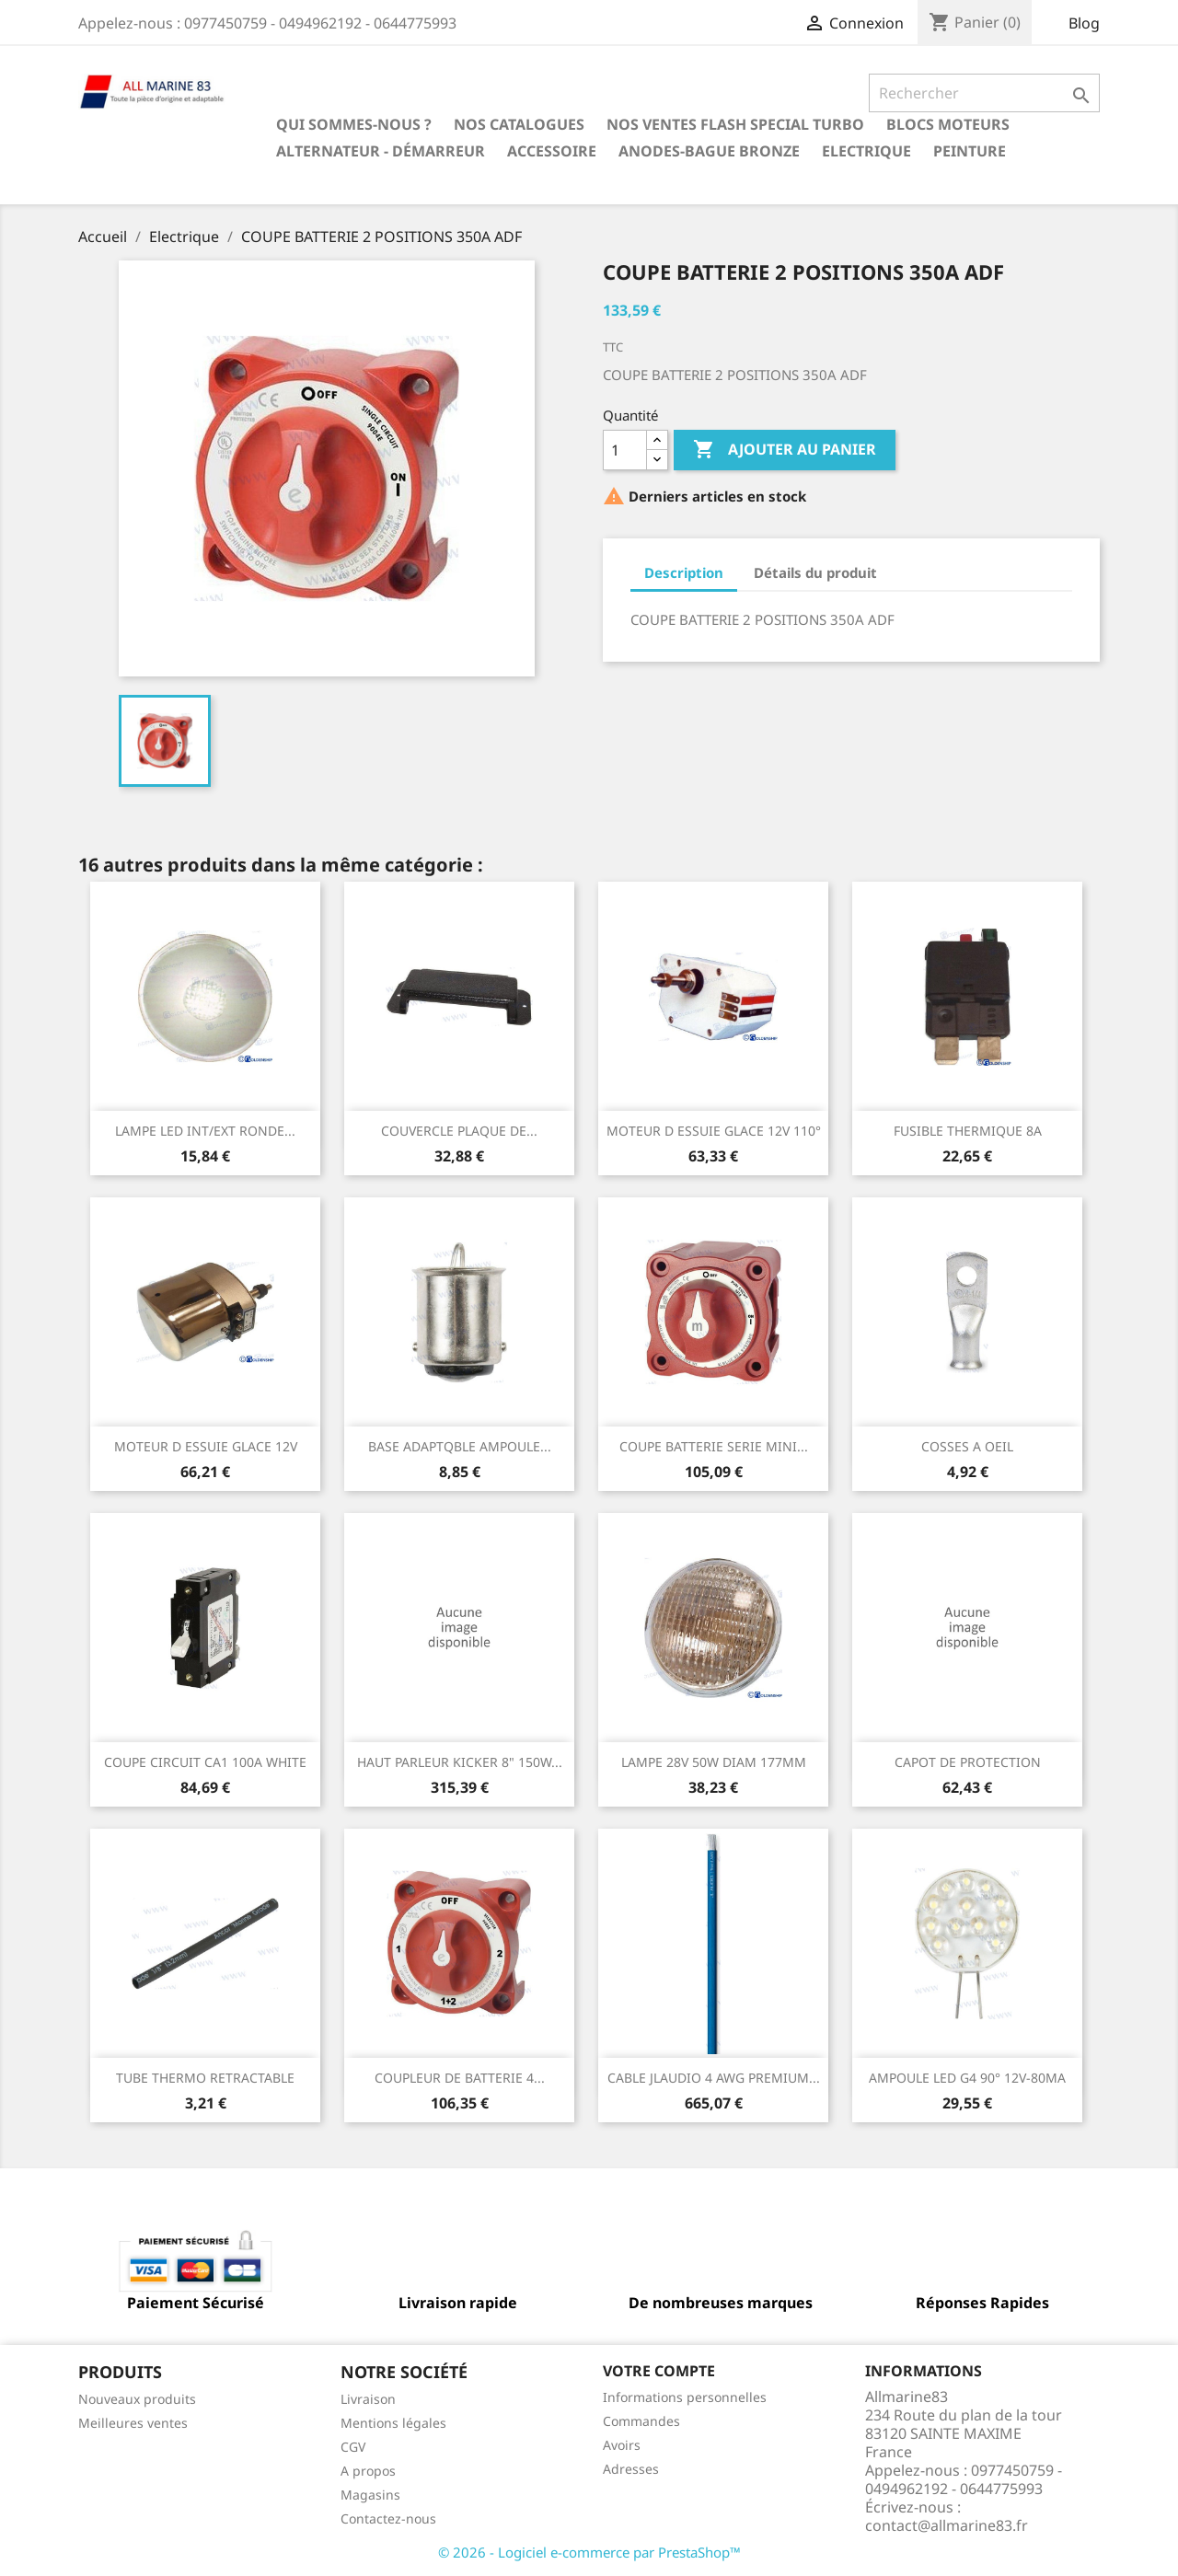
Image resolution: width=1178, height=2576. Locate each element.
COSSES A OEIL (967, 1446)
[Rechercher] (984, 93)
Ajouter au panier (784, 450)
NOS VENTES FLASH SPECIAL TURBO (735, 124)
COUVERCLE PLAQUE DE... (459, 1130)
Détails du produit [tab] (815, 572)
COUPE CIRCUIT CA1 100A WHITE (205, 1762)
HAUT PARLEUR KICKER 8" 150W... (459, 1762)
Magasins (370, 2494)
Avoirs (622, 2445)
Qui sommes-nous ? (354, 124)
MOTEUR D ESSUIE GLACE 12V (205, 1446)
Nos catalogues (519, 124)
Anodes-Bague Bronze (709, 151)
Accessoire (551, 151)
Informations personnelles (685, 2397)
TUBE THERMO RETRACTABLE (205, 2077)
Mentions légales (393, 2423)
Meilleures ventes (133, 2423)
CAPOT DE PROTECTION (968, 1762)
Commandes (641, 2421)
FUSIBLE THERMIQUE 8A (968, 1130)
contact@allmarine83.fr (946, 2525)
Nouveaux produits (137, 2399)
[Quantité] (625, 450)
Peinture (969, 151)
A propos (368, 2470)
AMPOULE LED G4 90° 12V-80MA (967, 2077)
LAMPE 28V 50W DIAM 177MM (713, 1762)
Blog (1084, 23)
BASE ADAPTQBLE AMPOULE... (459, 1446)
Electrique (866, 151)
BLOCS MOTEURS (948, 124)
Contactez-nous (388, 2518)
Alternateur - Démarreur (380, 151)
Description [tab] (683, 572)
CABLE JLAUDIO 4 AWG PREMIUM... (713, 2077)
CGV (353, 2446)
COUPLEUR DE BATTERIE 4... (460, 2077)
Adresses (631, 2469)
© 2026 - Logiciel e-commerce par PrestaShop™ (589, 2552)
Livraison (368, 2399)
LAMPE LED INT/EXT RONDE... (205, 1130)
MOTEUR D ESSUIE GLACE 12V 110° (713, 1130)
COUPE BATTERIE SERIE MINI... (713, 1446)
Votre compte (659, 2371)
